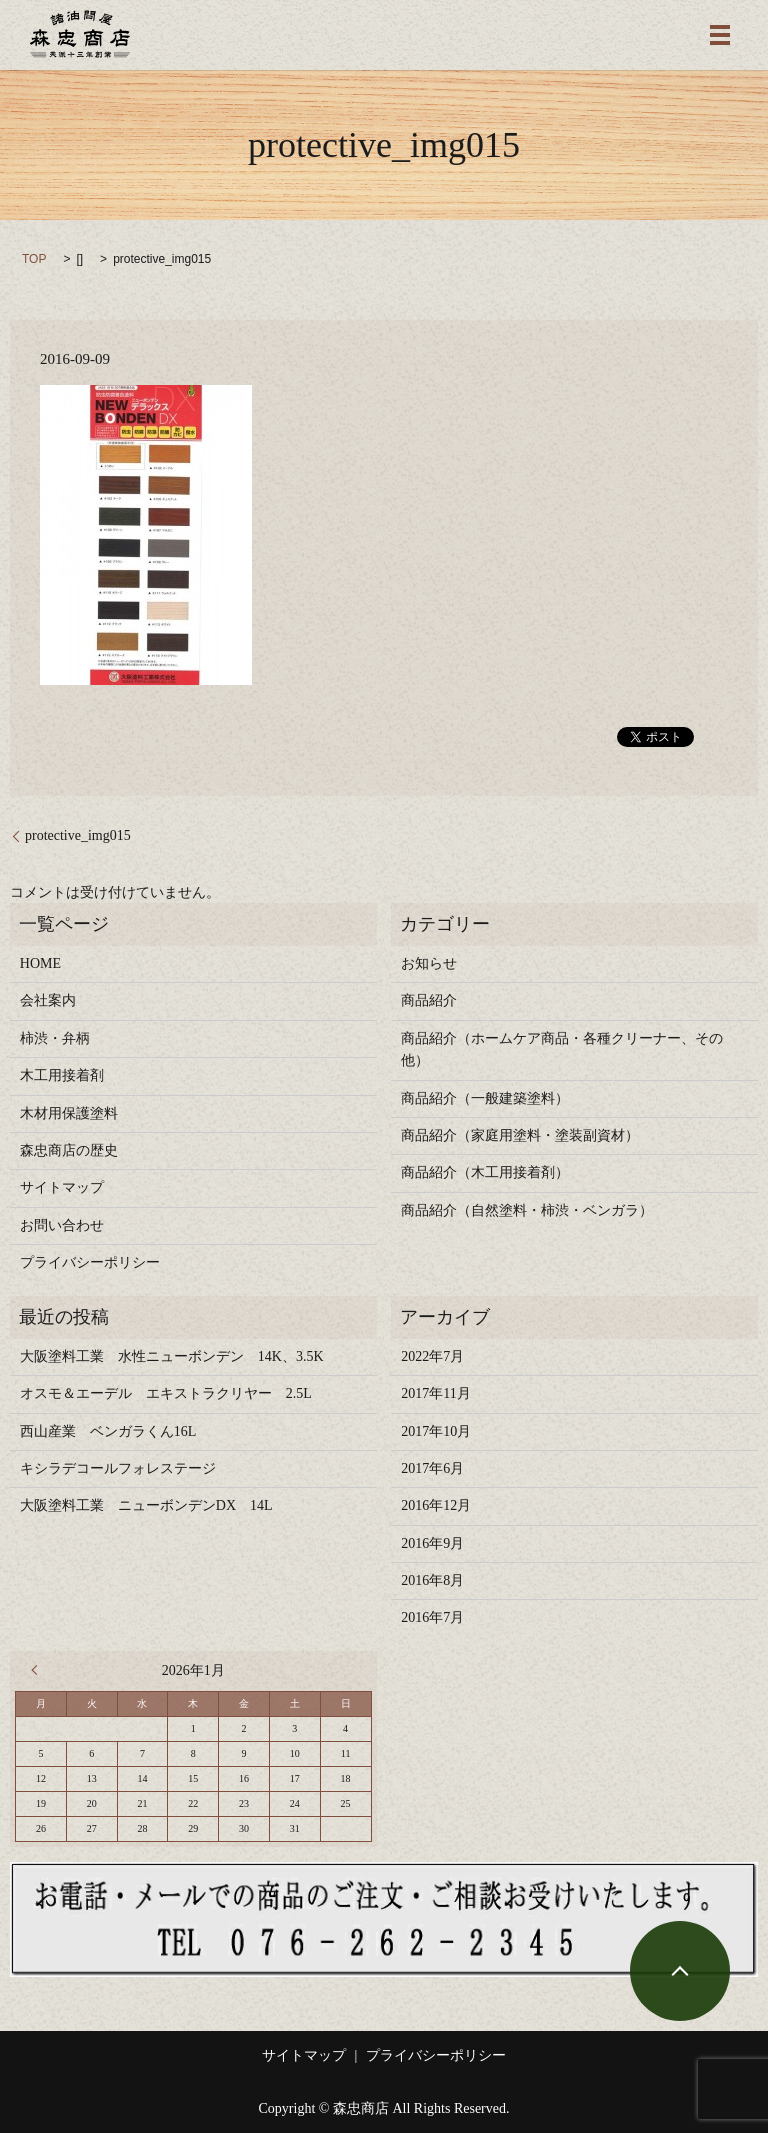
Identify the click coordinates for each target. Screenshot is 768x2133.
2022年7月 (432, 1356)
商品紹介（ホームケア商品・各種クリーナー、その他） (562, 1049)
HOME (40, 963)
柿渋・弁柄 (55, 1038)
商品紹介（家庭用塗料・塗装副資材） (520, 1135)
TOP (34, 259)
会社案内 (48, 1000)
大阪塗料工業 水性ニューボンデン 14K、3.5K (172, 1356)
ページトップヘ (680, 1971)
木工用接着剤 (62, 1075)
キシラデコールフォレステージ (125, 1468)
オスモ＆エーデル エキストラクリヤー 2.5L (166, 1393)
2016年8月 (432, 1580)
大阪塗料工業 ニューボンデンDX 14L (146, 1505)
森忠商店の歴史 (69, 1150)
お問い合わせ (62, 1225)
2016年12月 (436, 1505)
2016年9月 (432, 1543)
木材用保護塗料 (69, 1113)
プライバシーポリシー (90, 1262)
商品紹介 (429, 1000)
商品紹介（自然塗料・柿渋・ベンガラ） (527, 1210)
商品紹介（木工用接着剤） (485, 1172)
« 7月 (39, 1670)
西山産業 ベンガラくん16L (108, 1431)
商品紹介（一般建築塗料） (485, 1098)
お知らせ (429, 963)
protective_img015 (78, 835)
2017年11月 (435, 1393)
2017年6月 (432, 1468)
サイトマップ (62, 1187)
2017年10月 (436, 1431)
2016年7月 (432, 1617)
